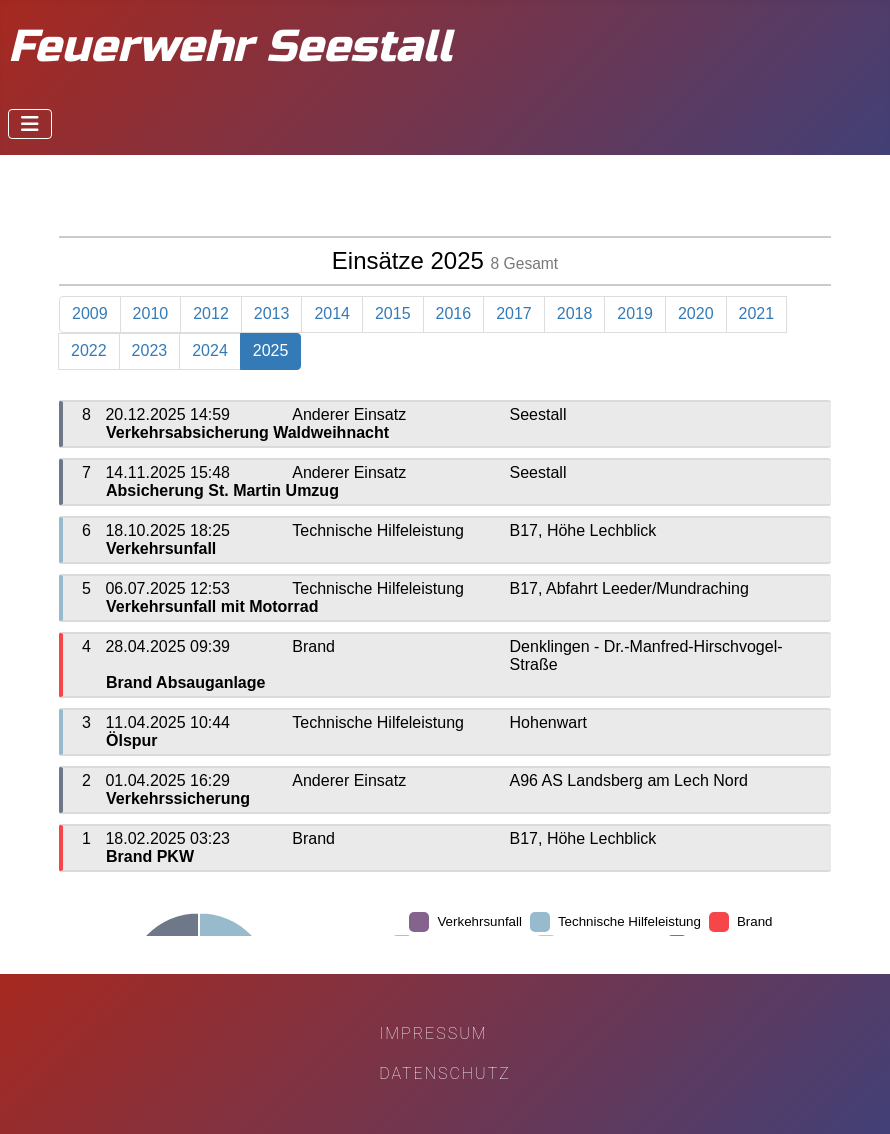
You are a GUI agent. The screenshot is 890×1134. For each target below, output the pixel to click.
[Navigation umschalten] (30, 124)
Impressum (433, 1033)
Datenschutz (445, 1073)
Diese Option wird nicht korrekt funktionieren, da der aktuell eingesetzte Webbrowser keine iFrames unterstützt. (445, 561)
